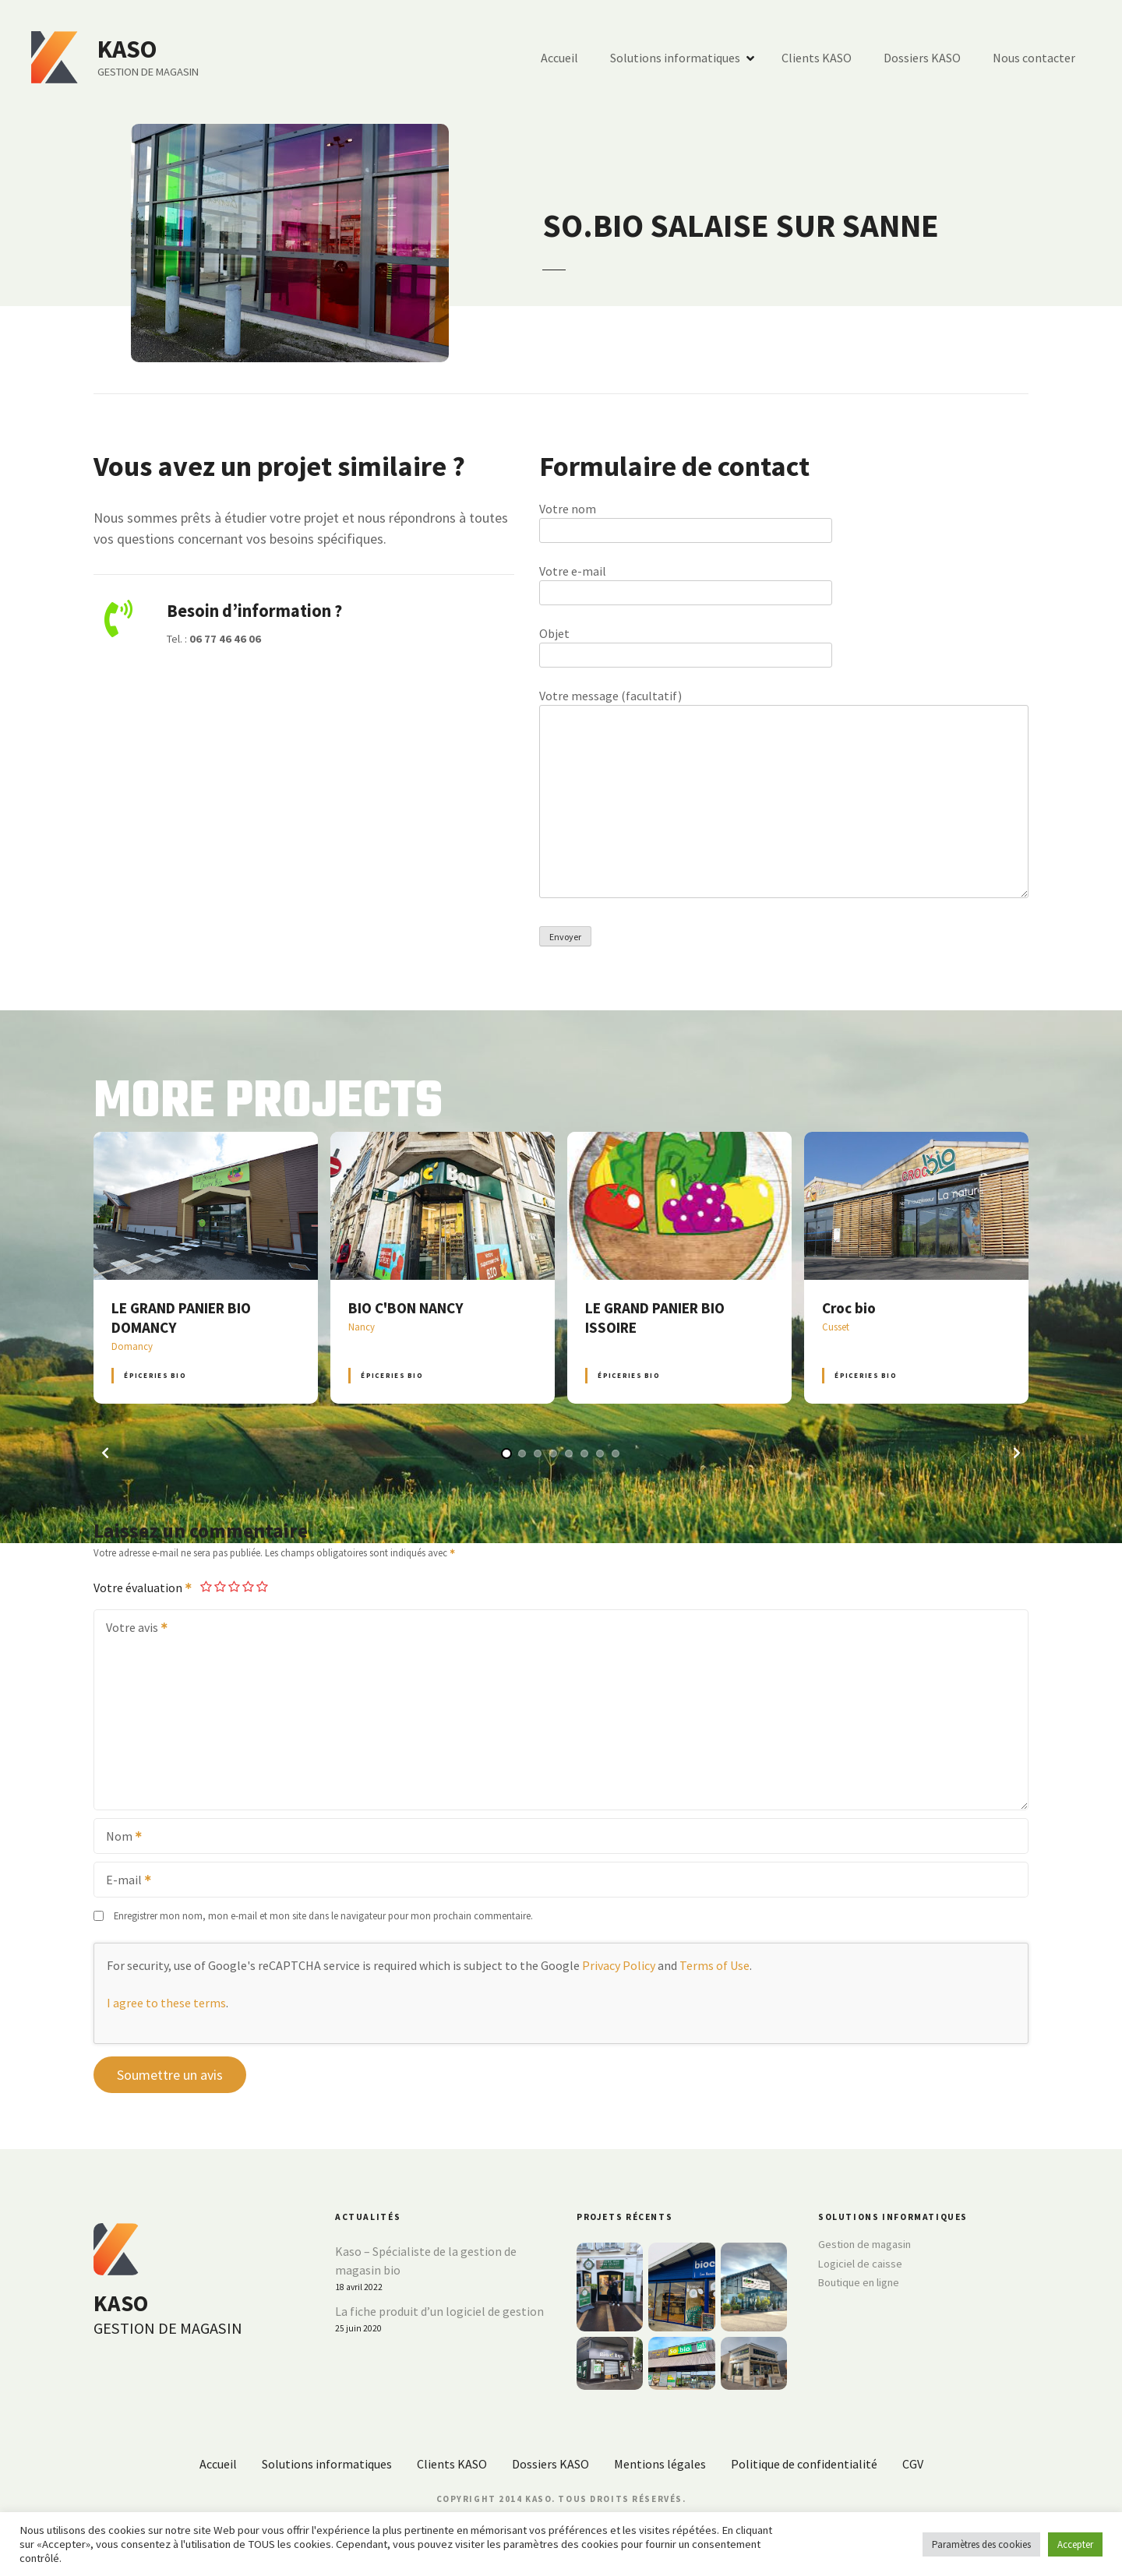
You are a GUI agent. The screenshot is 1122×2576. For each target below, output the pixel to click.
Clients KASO (817, 57)
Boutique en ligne (858, 2282)
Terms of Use (714, 1965)
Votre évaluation (143, 1587)
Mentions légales (660, 2464)
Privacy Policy (618, 1965)
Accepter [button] (1075, 2544)
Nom (118, 1837)
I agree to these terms (166, 2002)
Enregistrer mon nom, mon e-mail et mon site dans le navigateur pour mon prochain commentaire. (323, 1915)
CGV (912, 2464)
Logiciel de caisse (860, 2264)
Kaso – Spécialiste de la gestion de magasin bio (426, 2260)
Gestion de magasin (864, 2244)
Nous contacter (1034, 57)
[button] (105, 1452)
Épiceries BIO (154, 1375)
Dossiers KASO (922, 57)
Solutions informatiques (675, 57)
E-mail (123, 1881)
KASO (127, 49)
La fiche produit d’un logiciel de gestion (439, 2311)
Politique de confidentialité (804, 2464)
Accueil (559, 57)
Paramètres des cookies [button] (981, 2544)
